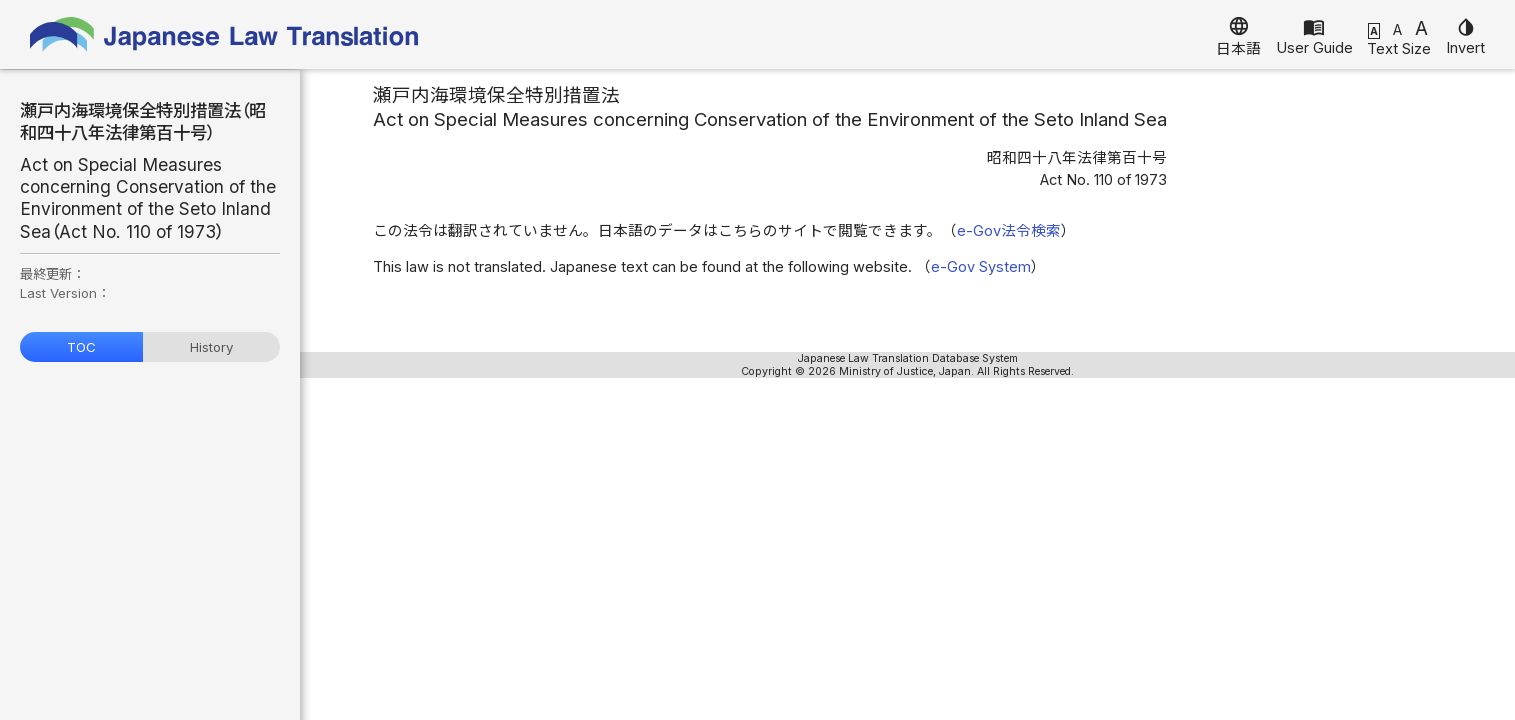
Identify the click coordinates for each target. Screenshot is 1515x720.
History (211, 347)
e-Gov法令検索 (1009, 231)
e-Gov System (981, 267)
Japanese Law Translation (225, 34)
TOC (81, 347)
